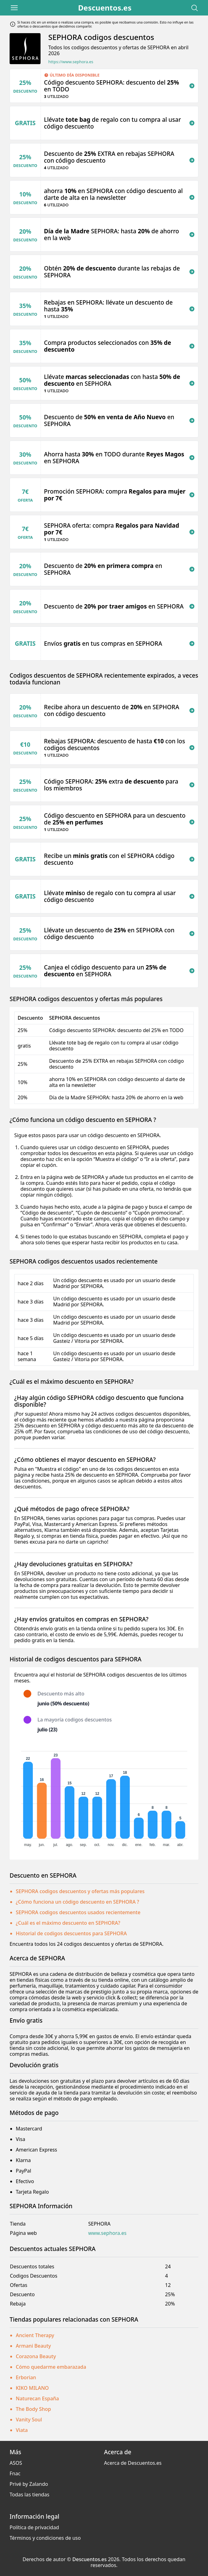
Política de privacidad (34, 2527)
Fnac (15, 2473)
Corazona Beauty (36, 2356)
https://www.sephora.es (70, 61)
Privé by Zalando (29, 2484)
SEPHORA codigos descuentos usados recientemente (78, 1912)
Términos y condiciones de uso (45, 2537)
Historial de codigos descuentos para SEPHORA (71, 1933)
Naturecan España (37, 2398)
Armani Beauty (33, 2345)
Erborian (26, 2377)
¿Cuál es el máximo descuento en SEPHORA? (68, 1922)
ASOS (16, 2463)
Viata (22, 2430)
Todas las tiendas (29, 2494)
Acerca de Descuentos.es (133, 2463)
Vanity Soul (29, 2419)
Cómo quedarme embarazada (51, 2366)
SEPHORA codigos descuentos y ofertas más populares (80, 1891)
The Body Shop (33, 2409)
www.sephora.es (107, 2233)
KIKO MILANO (32, 2388)
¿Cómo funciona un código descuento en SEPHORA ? (77, 1901)
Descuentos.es (104, 7)
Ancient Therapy (35, 2335)
